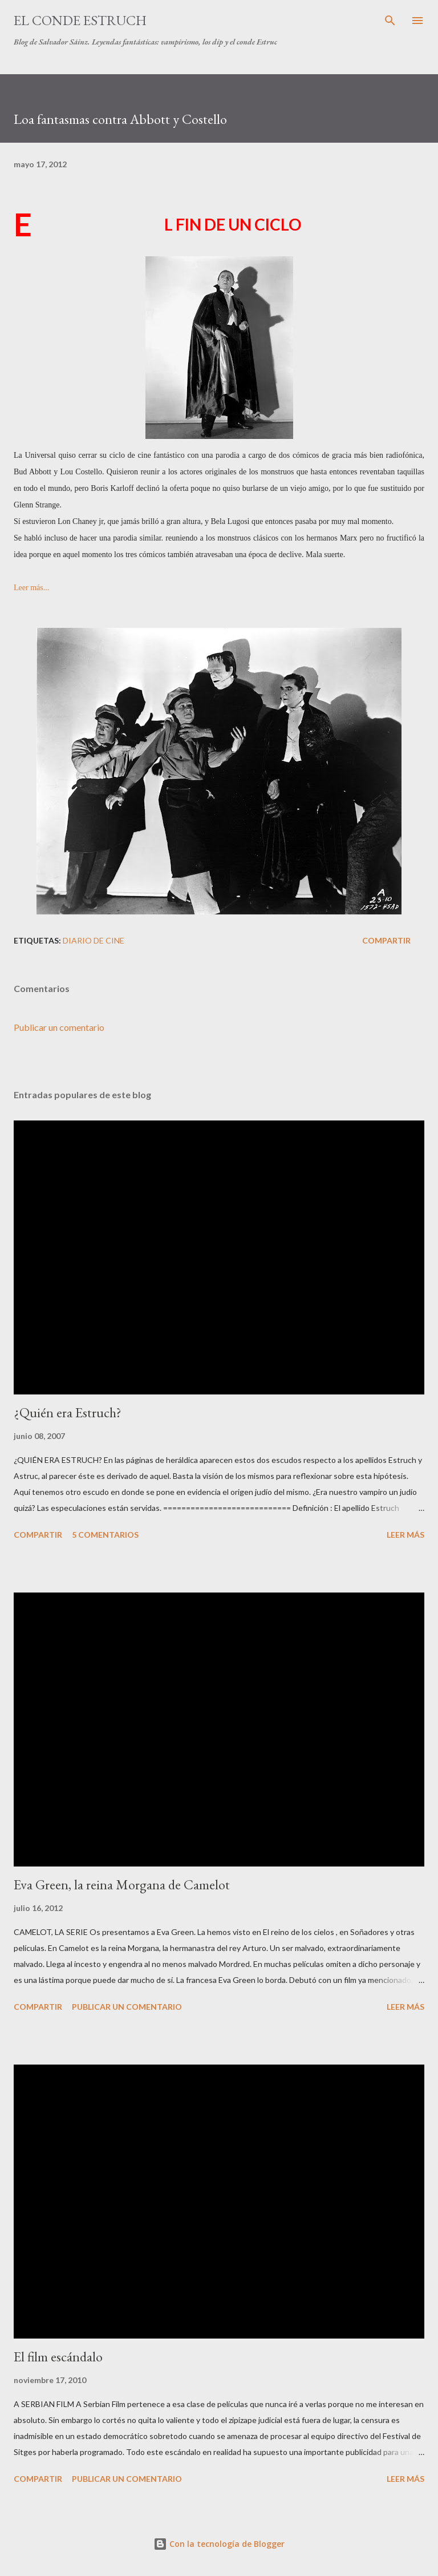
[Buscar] (390, 20)
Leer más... (31, 587)
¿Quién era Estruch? (67, 1412)
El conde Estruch (80, 20)
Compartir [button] (386, 940)
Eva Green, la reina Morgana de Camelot (122, 1884)
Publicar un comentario (59, 1027)
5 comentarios (105, 1534)
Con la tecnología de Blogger (219, 2543)
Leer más (405, 1534)
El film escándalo (58, 2356)
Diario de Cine (93, 940)
